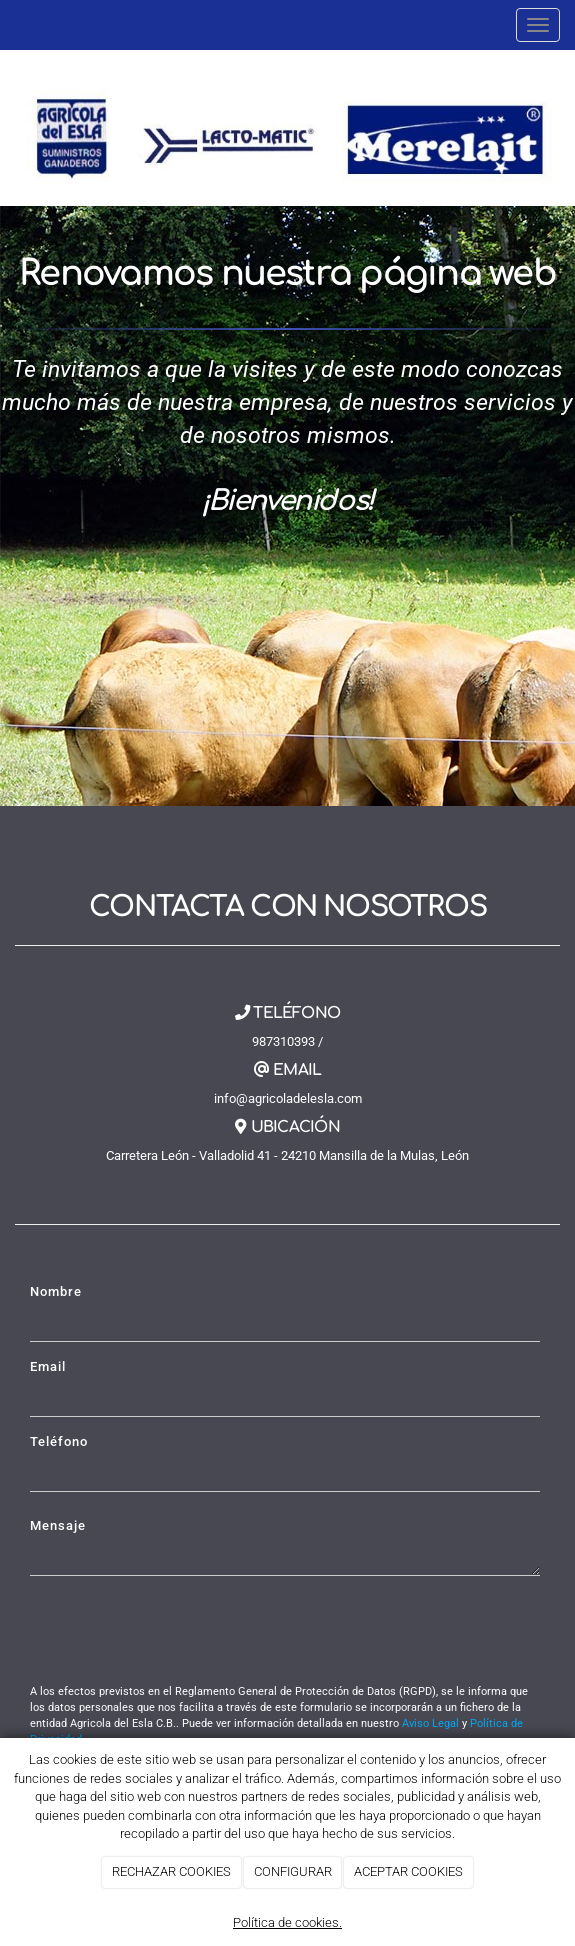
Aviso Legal (430, 1723)
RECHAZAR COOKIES (171, 1871)
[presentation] (182, 1630)
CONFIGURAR (293, 1871)
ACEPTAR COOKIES (408, 1871)
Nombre (56, 1291)
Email (48, 1366)
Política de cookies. (287, 1922)
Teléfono (59, 1441)
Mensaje (58, 1525)
